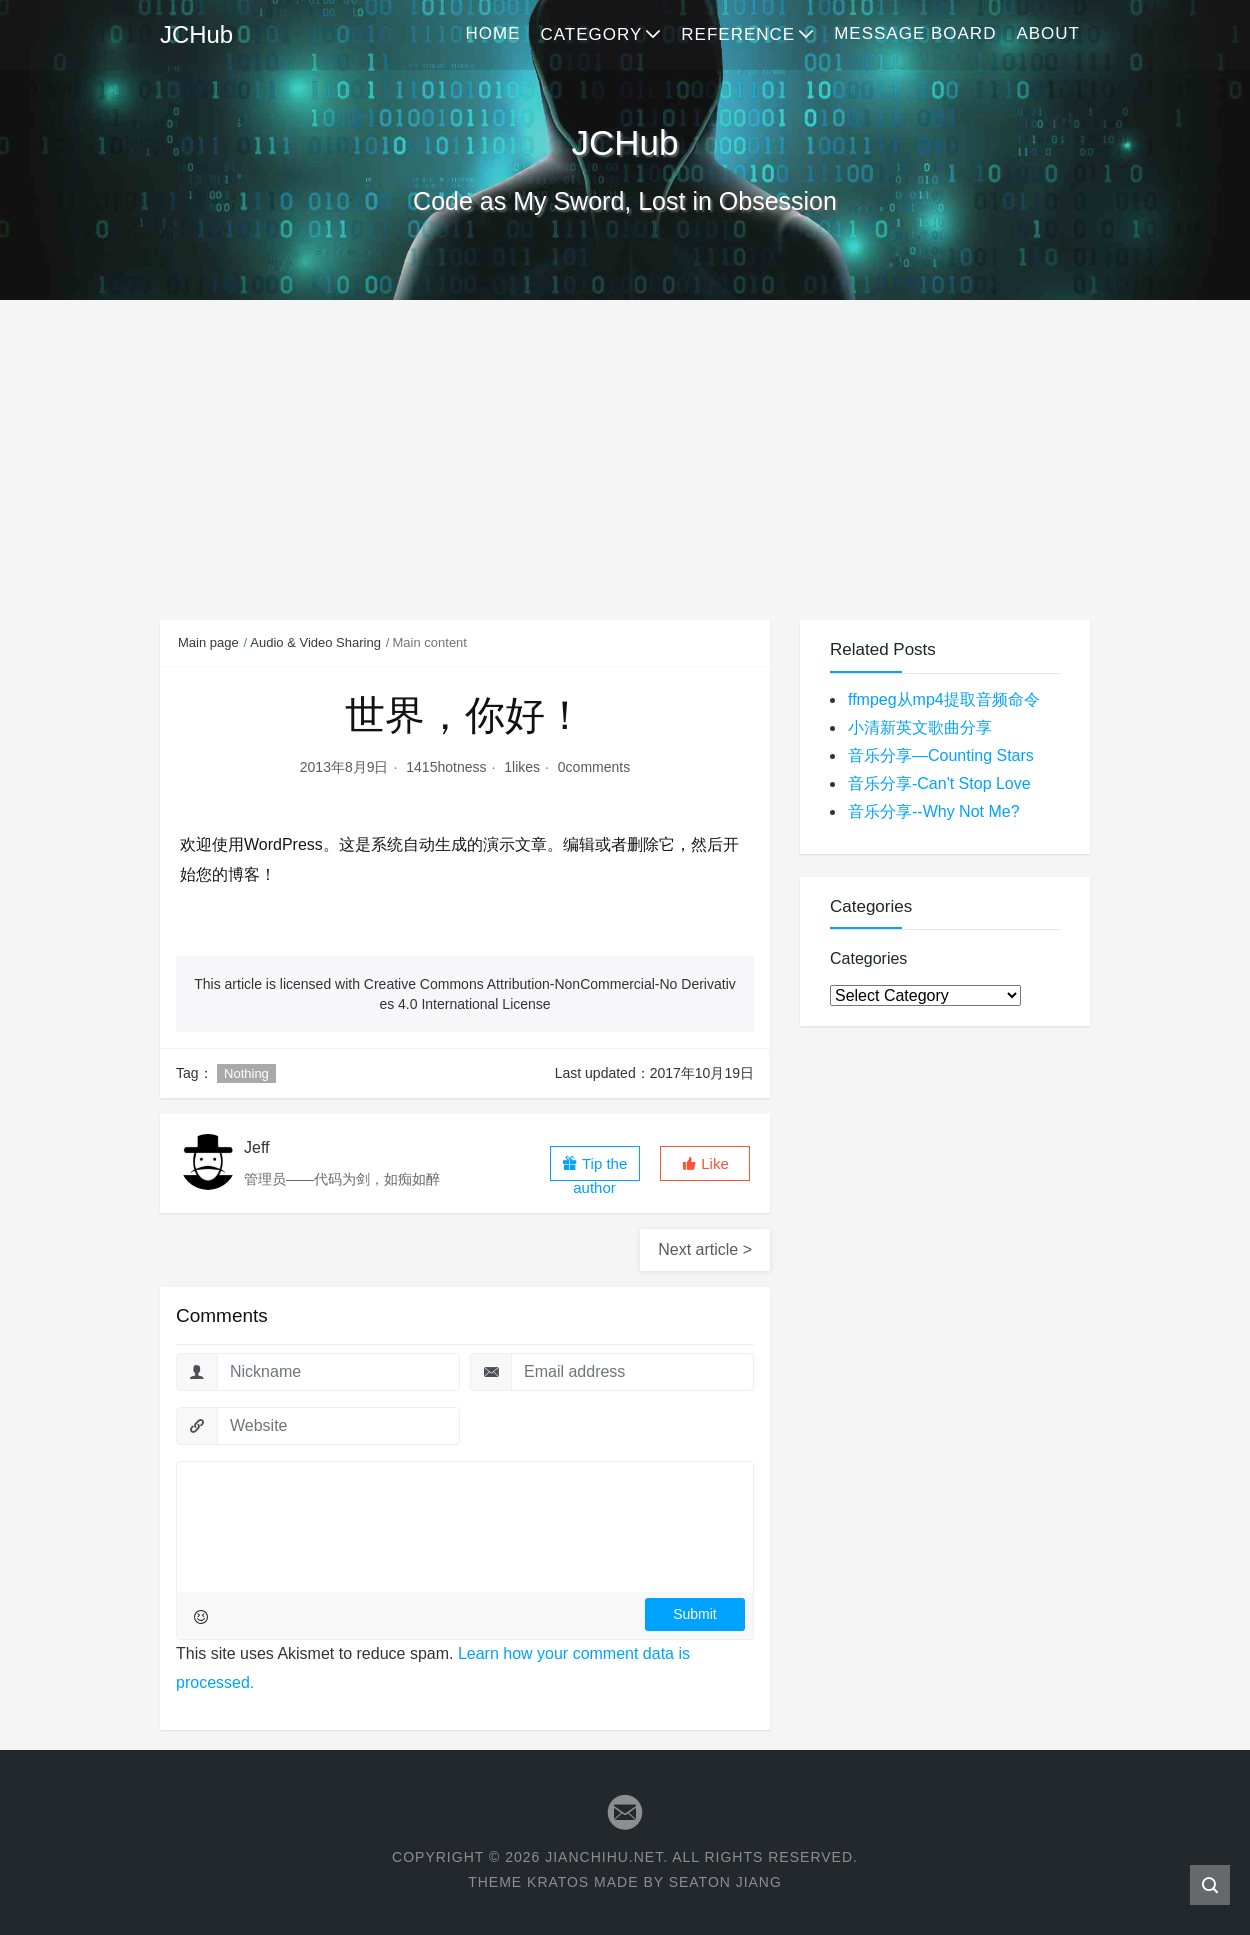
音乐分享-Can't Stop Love (939, 783)
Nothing (246, 1073)
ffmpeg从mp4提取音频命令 (944, 699)
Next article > (705, 1249)
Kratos (558, 1882)
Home (492, 33)
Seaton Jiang (725, 1882)
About (1048, 33)
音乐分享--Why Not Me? (934, 811)
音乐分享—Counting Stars (941, 755)
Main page (208, 642)
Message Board (915, 33)
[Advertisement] (625, 450)
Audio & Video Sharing (315, 642)
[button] (705, 1163)
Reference (738, 34)
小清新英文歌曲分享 (920, 727)
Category (591, 34)
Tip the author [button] (594, 1168)
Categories (868, 958)
